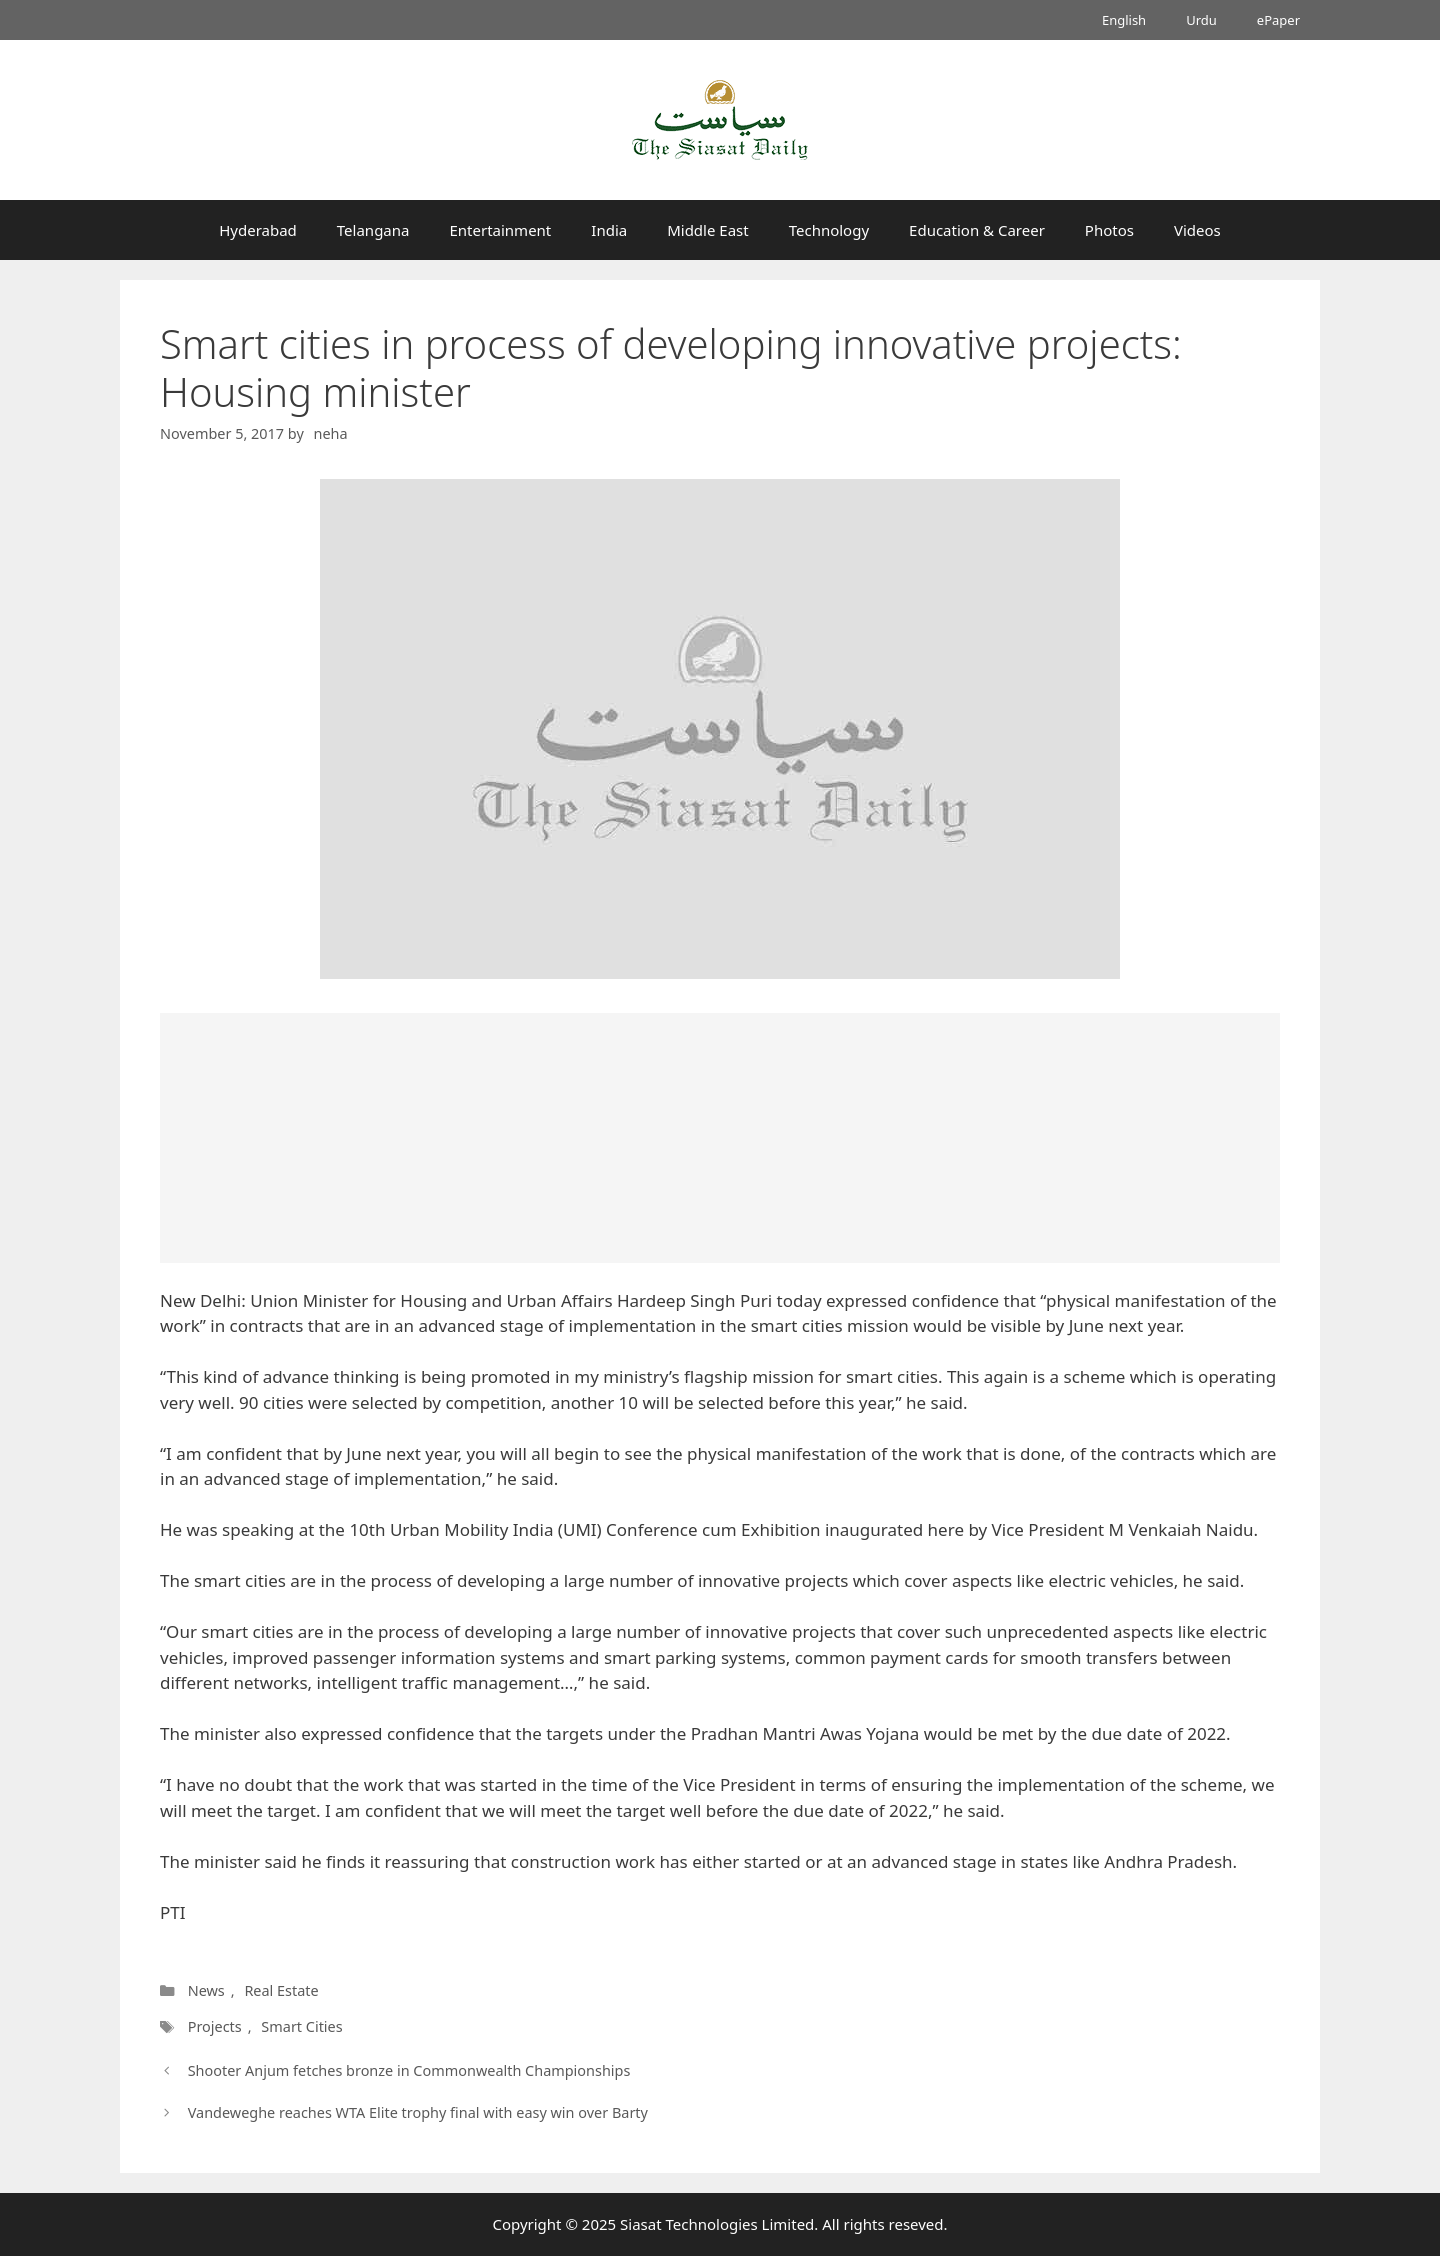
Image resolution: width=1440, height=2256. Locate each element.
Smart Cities (301, 2026)
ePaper (1278, 20)
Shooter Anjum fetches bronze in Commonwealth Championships (409, 2070)
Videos (1197, 230)
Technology (829, 230)
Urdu (1201, 20)
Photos (1109, 230)
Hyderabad (258, 230)
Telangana (373, 230)
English (1124, 20)
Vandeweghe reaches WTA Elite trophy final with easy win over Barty (418, 2112)
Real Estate (281, 1990)
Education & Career (977, 230)
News (206, 1990)
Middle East (708, 230)
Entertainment (500, 230)
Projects (215, 2026)
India (609, 230)
